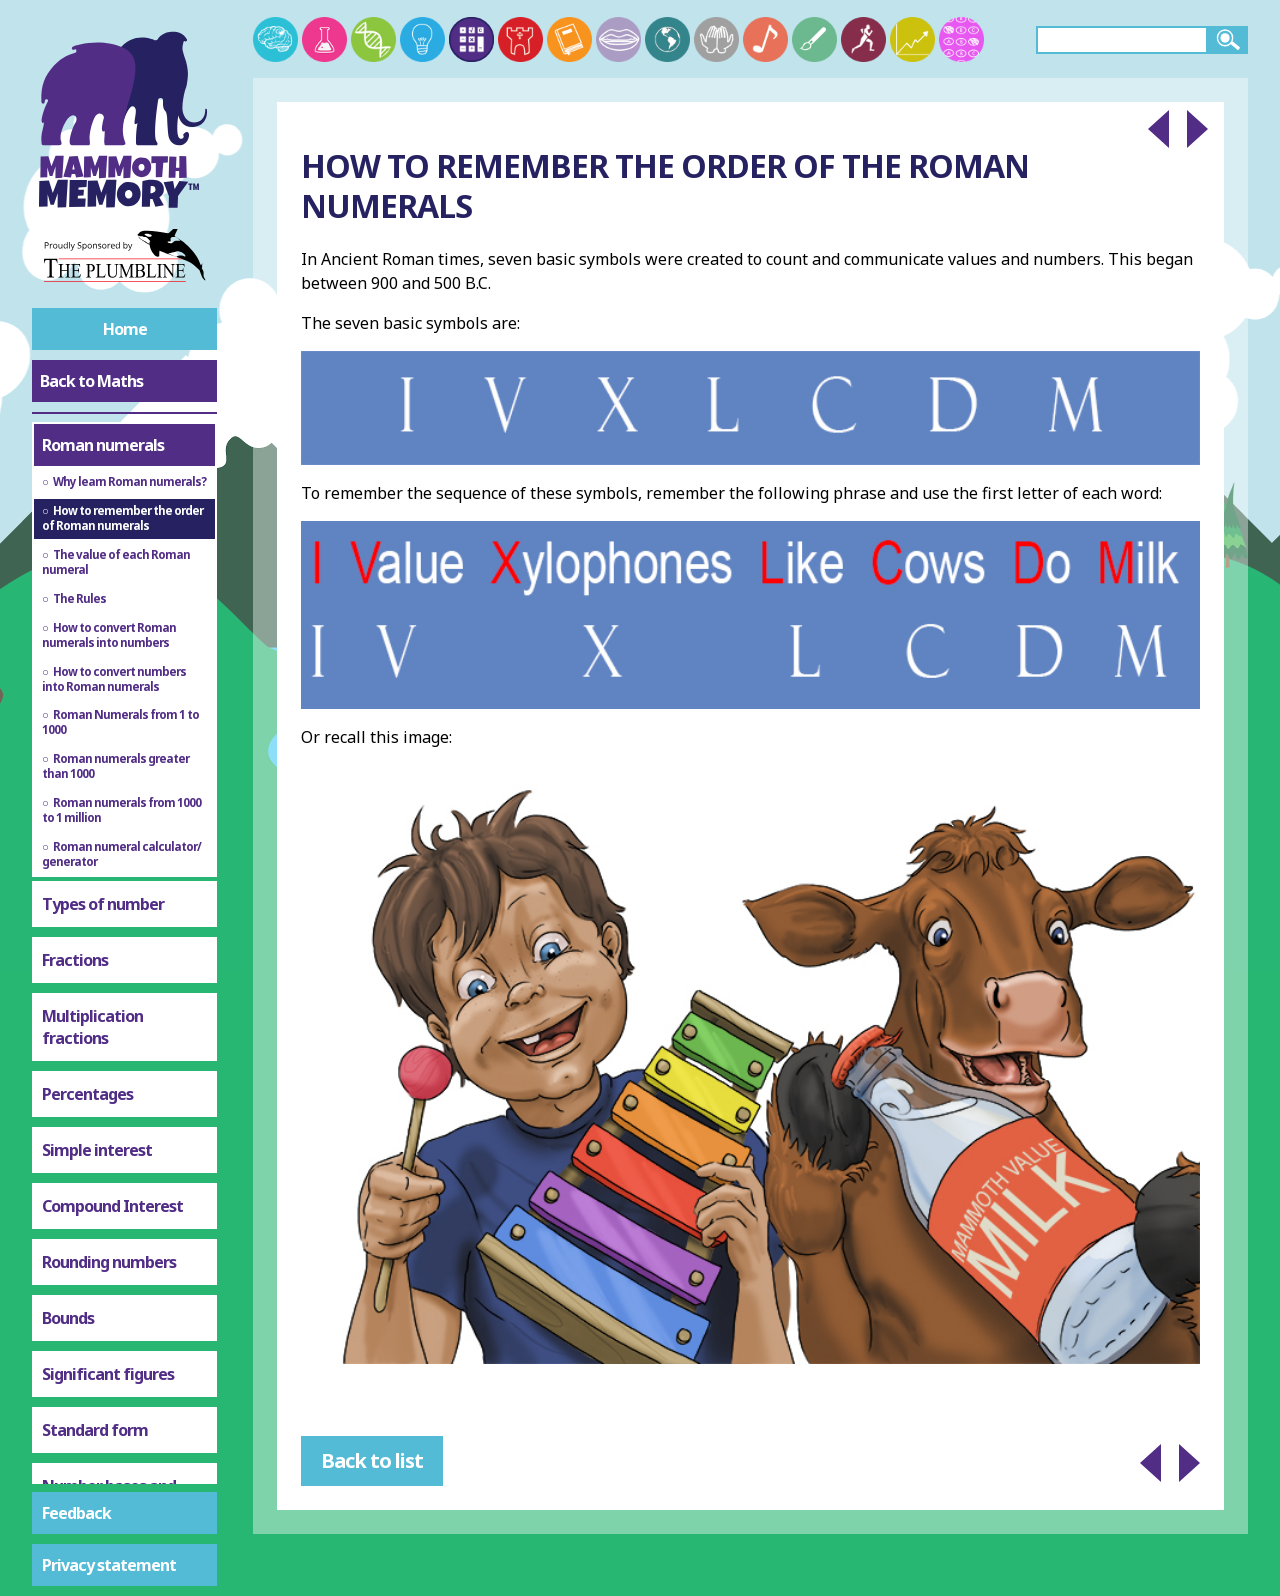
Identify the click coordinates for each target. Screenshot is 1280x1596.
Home (125, 329)
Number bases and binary (109, 1451)
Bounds (68, 1272)
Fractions (75, 914)
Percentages (87, 1048)
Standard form (95, 1384)
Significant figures (108, 1328)
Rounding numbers (109, 1216)
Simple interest (97, 1104)
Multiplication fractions (92, 981)
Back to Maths (91, 381)
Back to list (372, 1460)
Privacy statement (109, 1565)
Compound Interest (112, 1160)
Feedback (76, 1513)
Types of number (103, 858)
